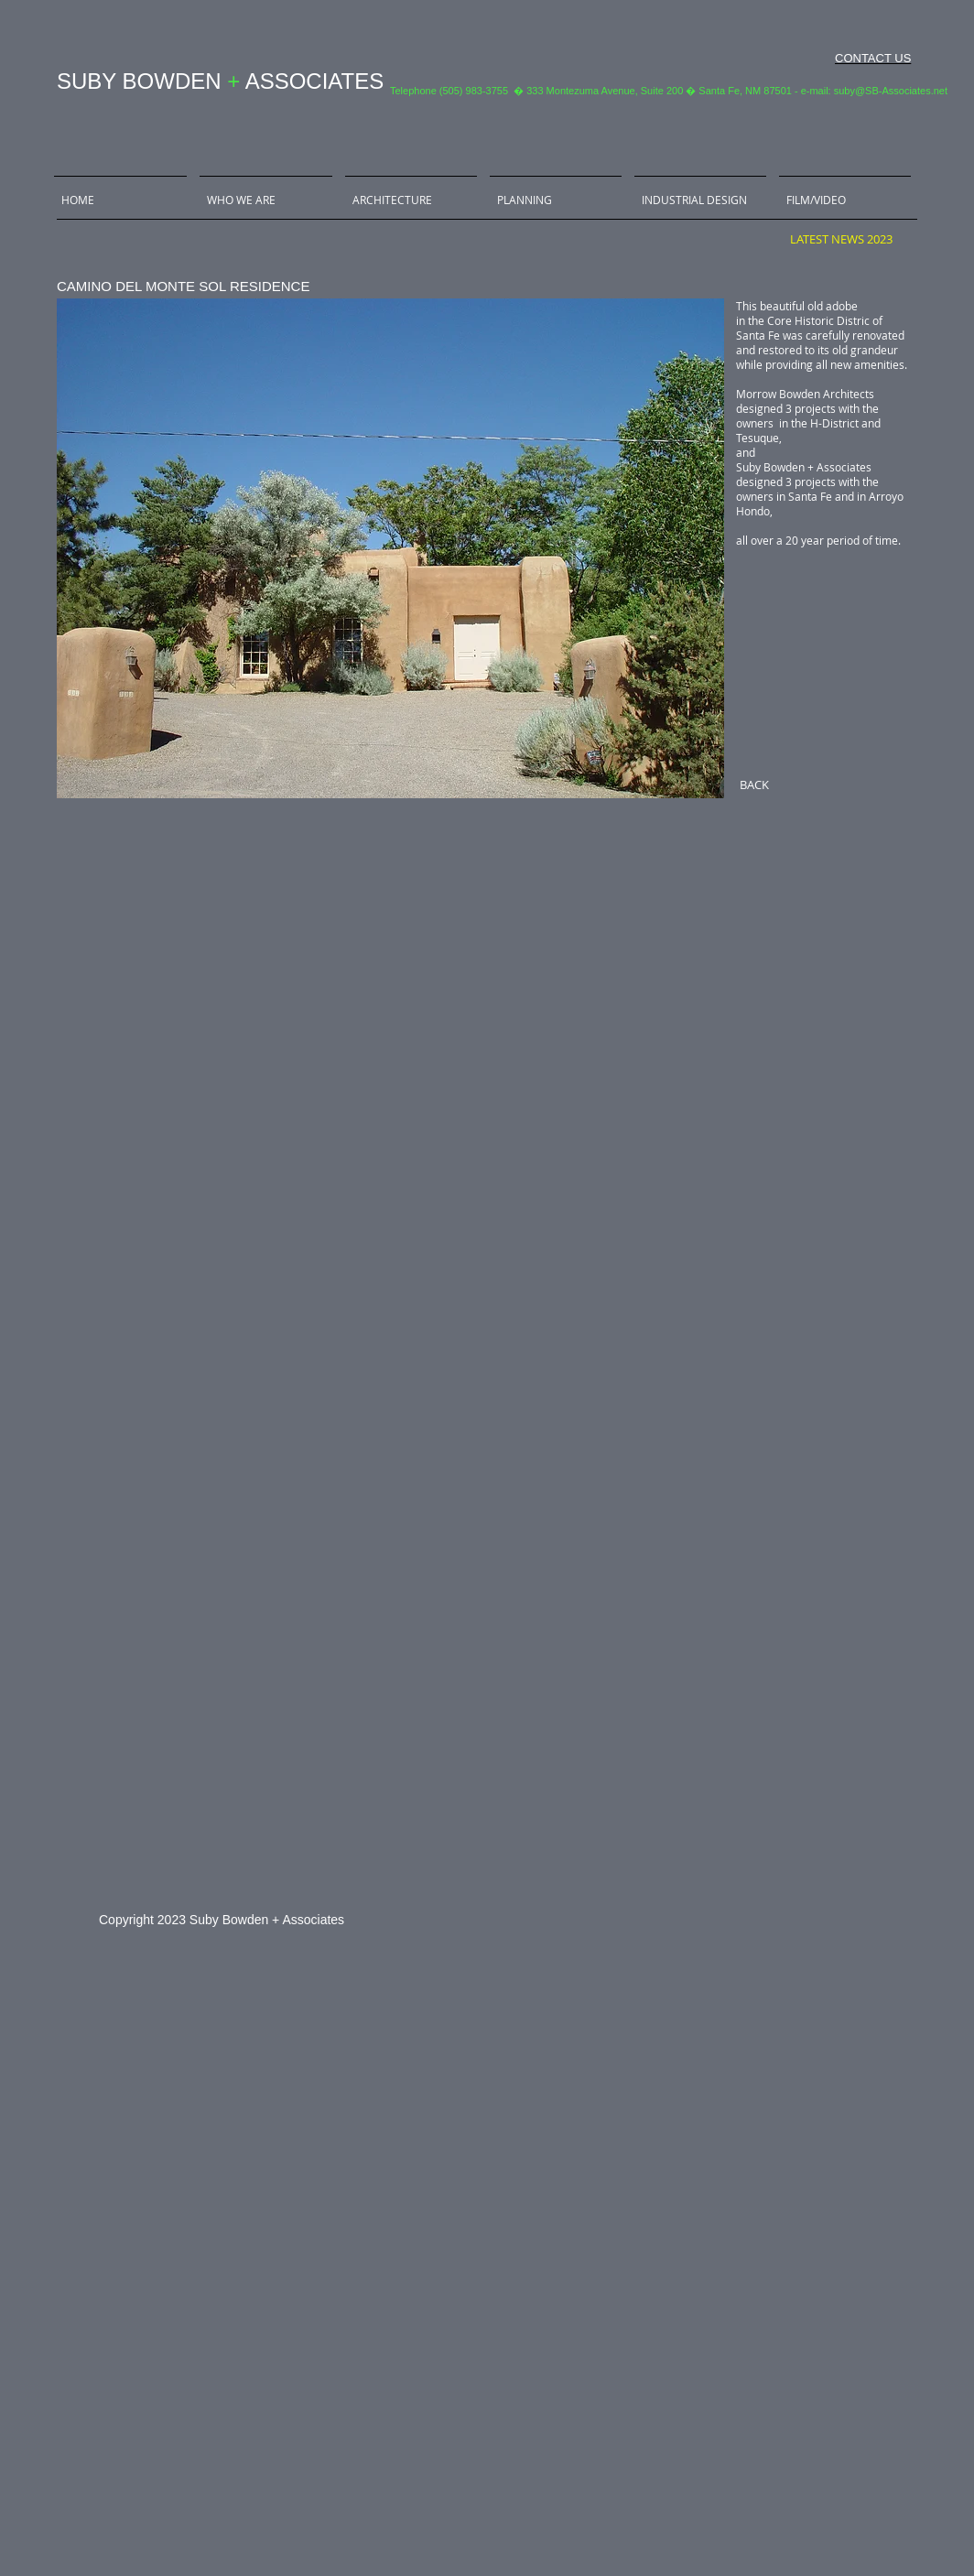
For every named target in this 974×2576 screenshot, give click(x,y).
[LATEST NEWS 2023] (841, 238)
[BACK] (754, 784)
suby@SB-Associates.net (890, 90)
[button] (390, 548)
